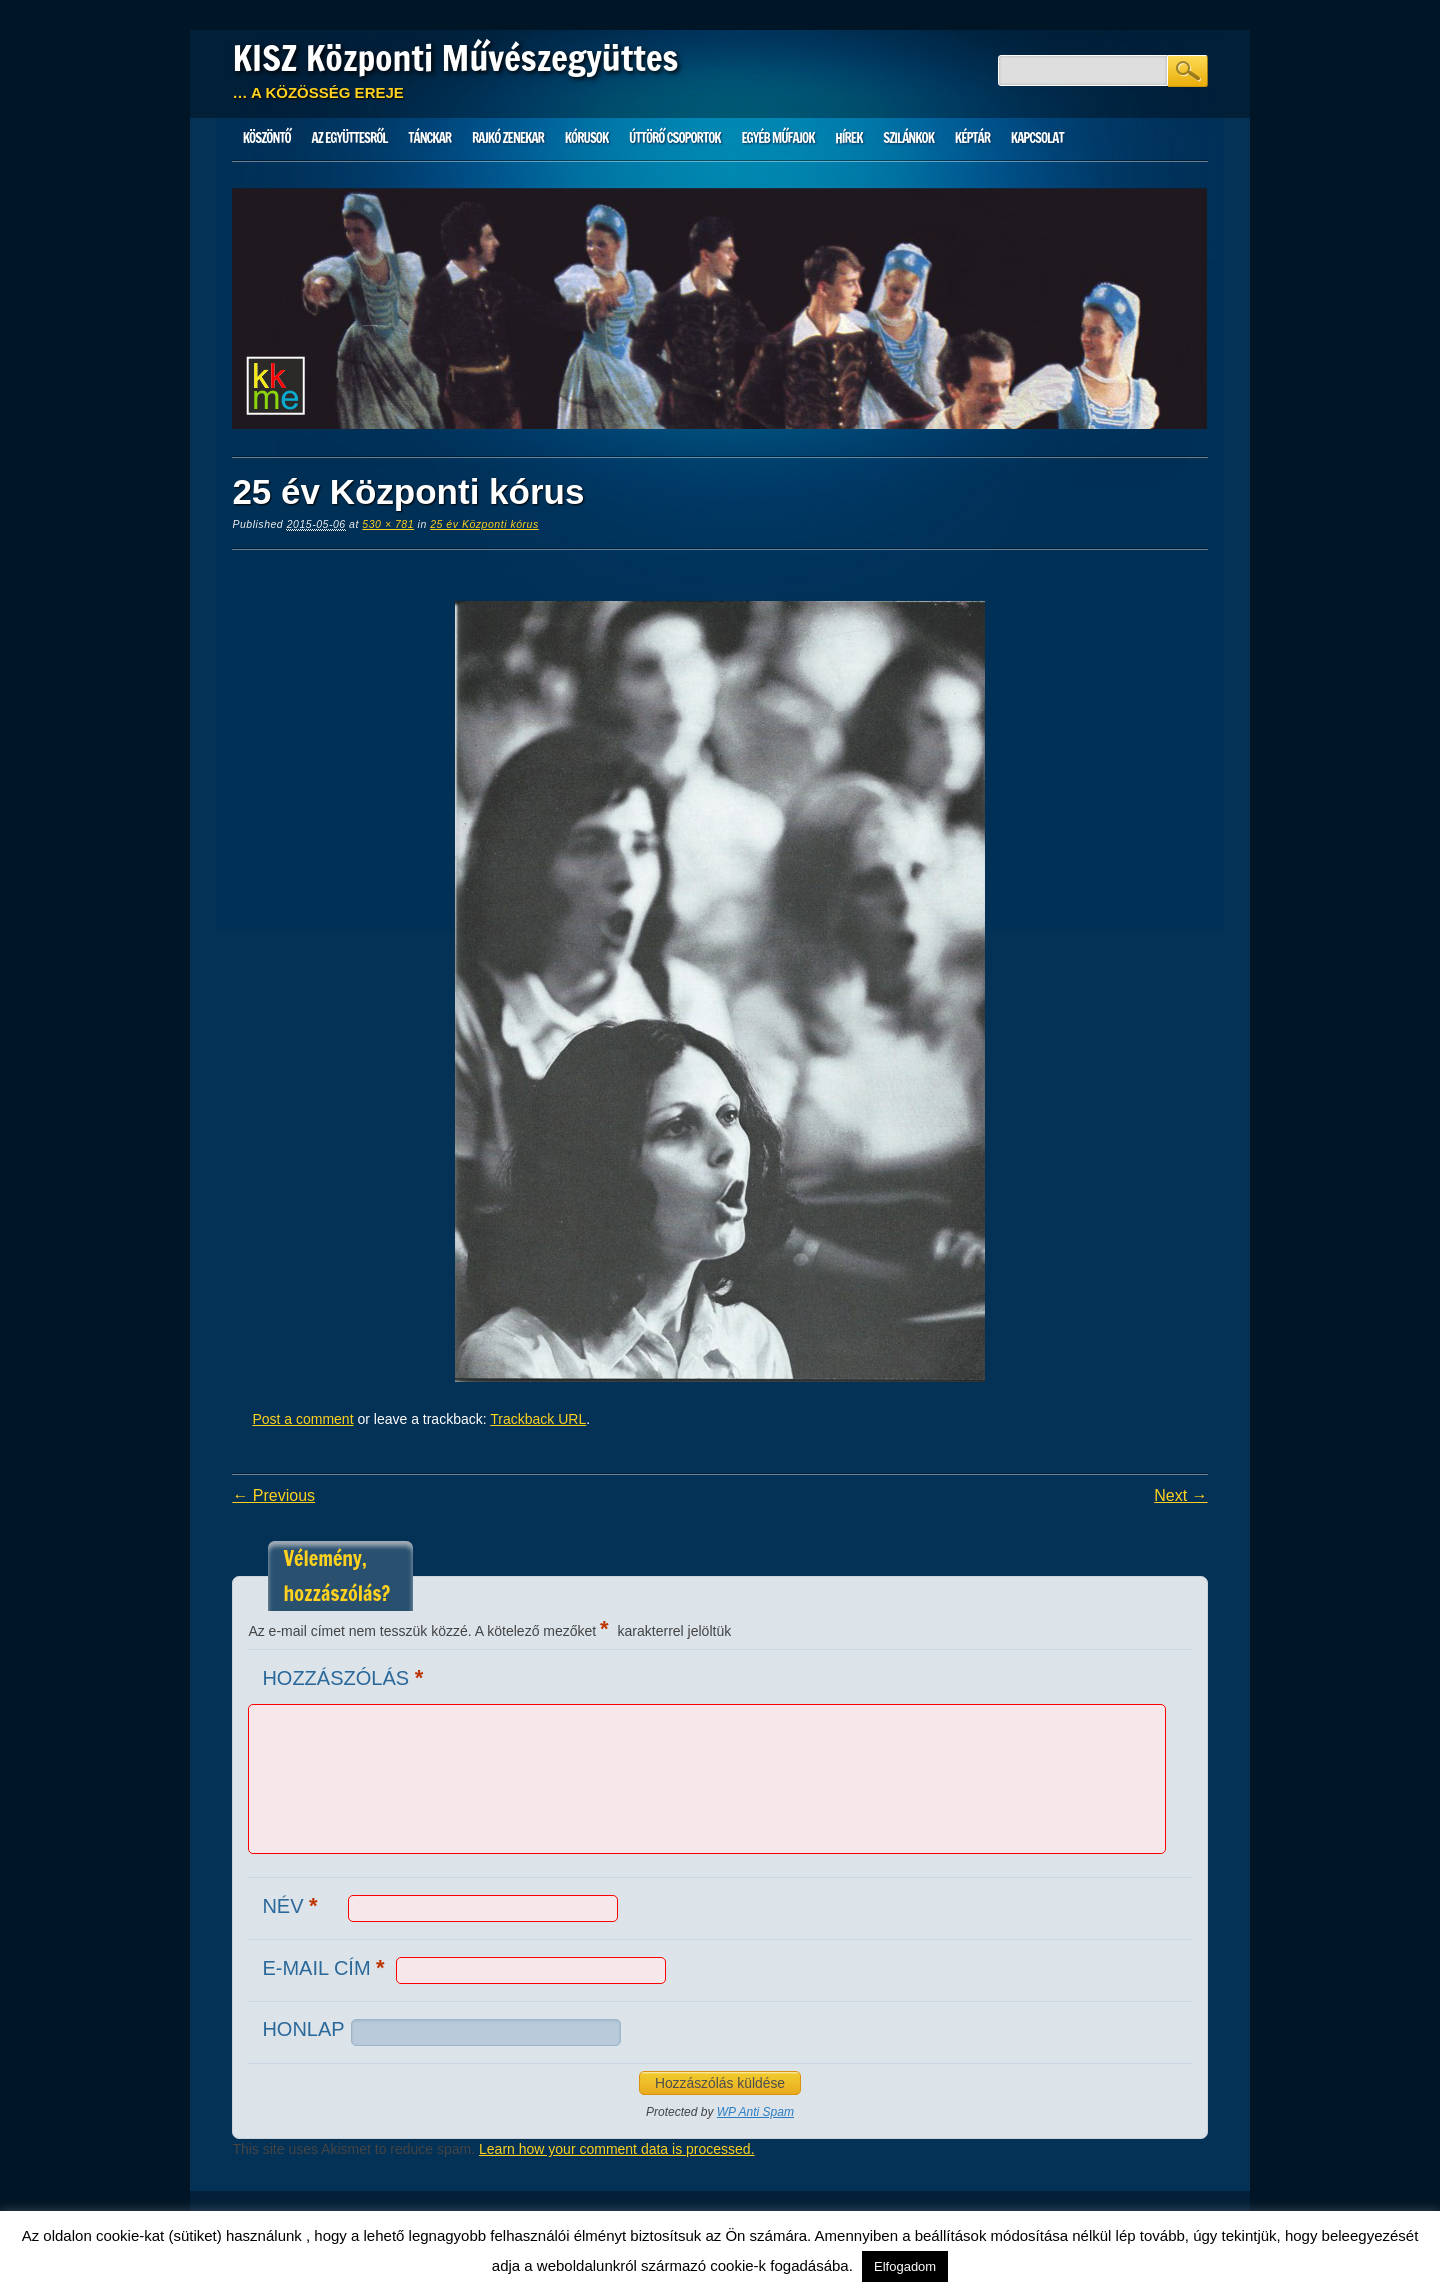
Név (292, 1905)
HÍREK (848, 138)
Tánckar (429, 138)
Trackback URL (538, 1419)
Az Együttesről (350, 138)
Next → (1180, 1495)
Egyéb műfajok (777, 138)
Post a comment (302, 1419)
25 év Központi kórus (484, 524)
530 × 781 (388, 524)
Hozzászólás (345, 1677)
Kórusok (587, 138)
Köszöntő (267, 138)
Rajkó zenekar (508, 138)
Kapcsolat (1037, 138)
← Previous (273, 1495)
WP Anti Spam (755, 2112)
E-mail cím (325, 1967)
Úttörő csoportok (675, 138)
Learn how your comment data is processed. (616, 2149)
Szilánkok (908, 138)
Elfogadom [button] (905, 2266)
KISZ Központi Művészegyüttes (455, 58)
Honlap (303, 2029)
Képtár (972, 138)
